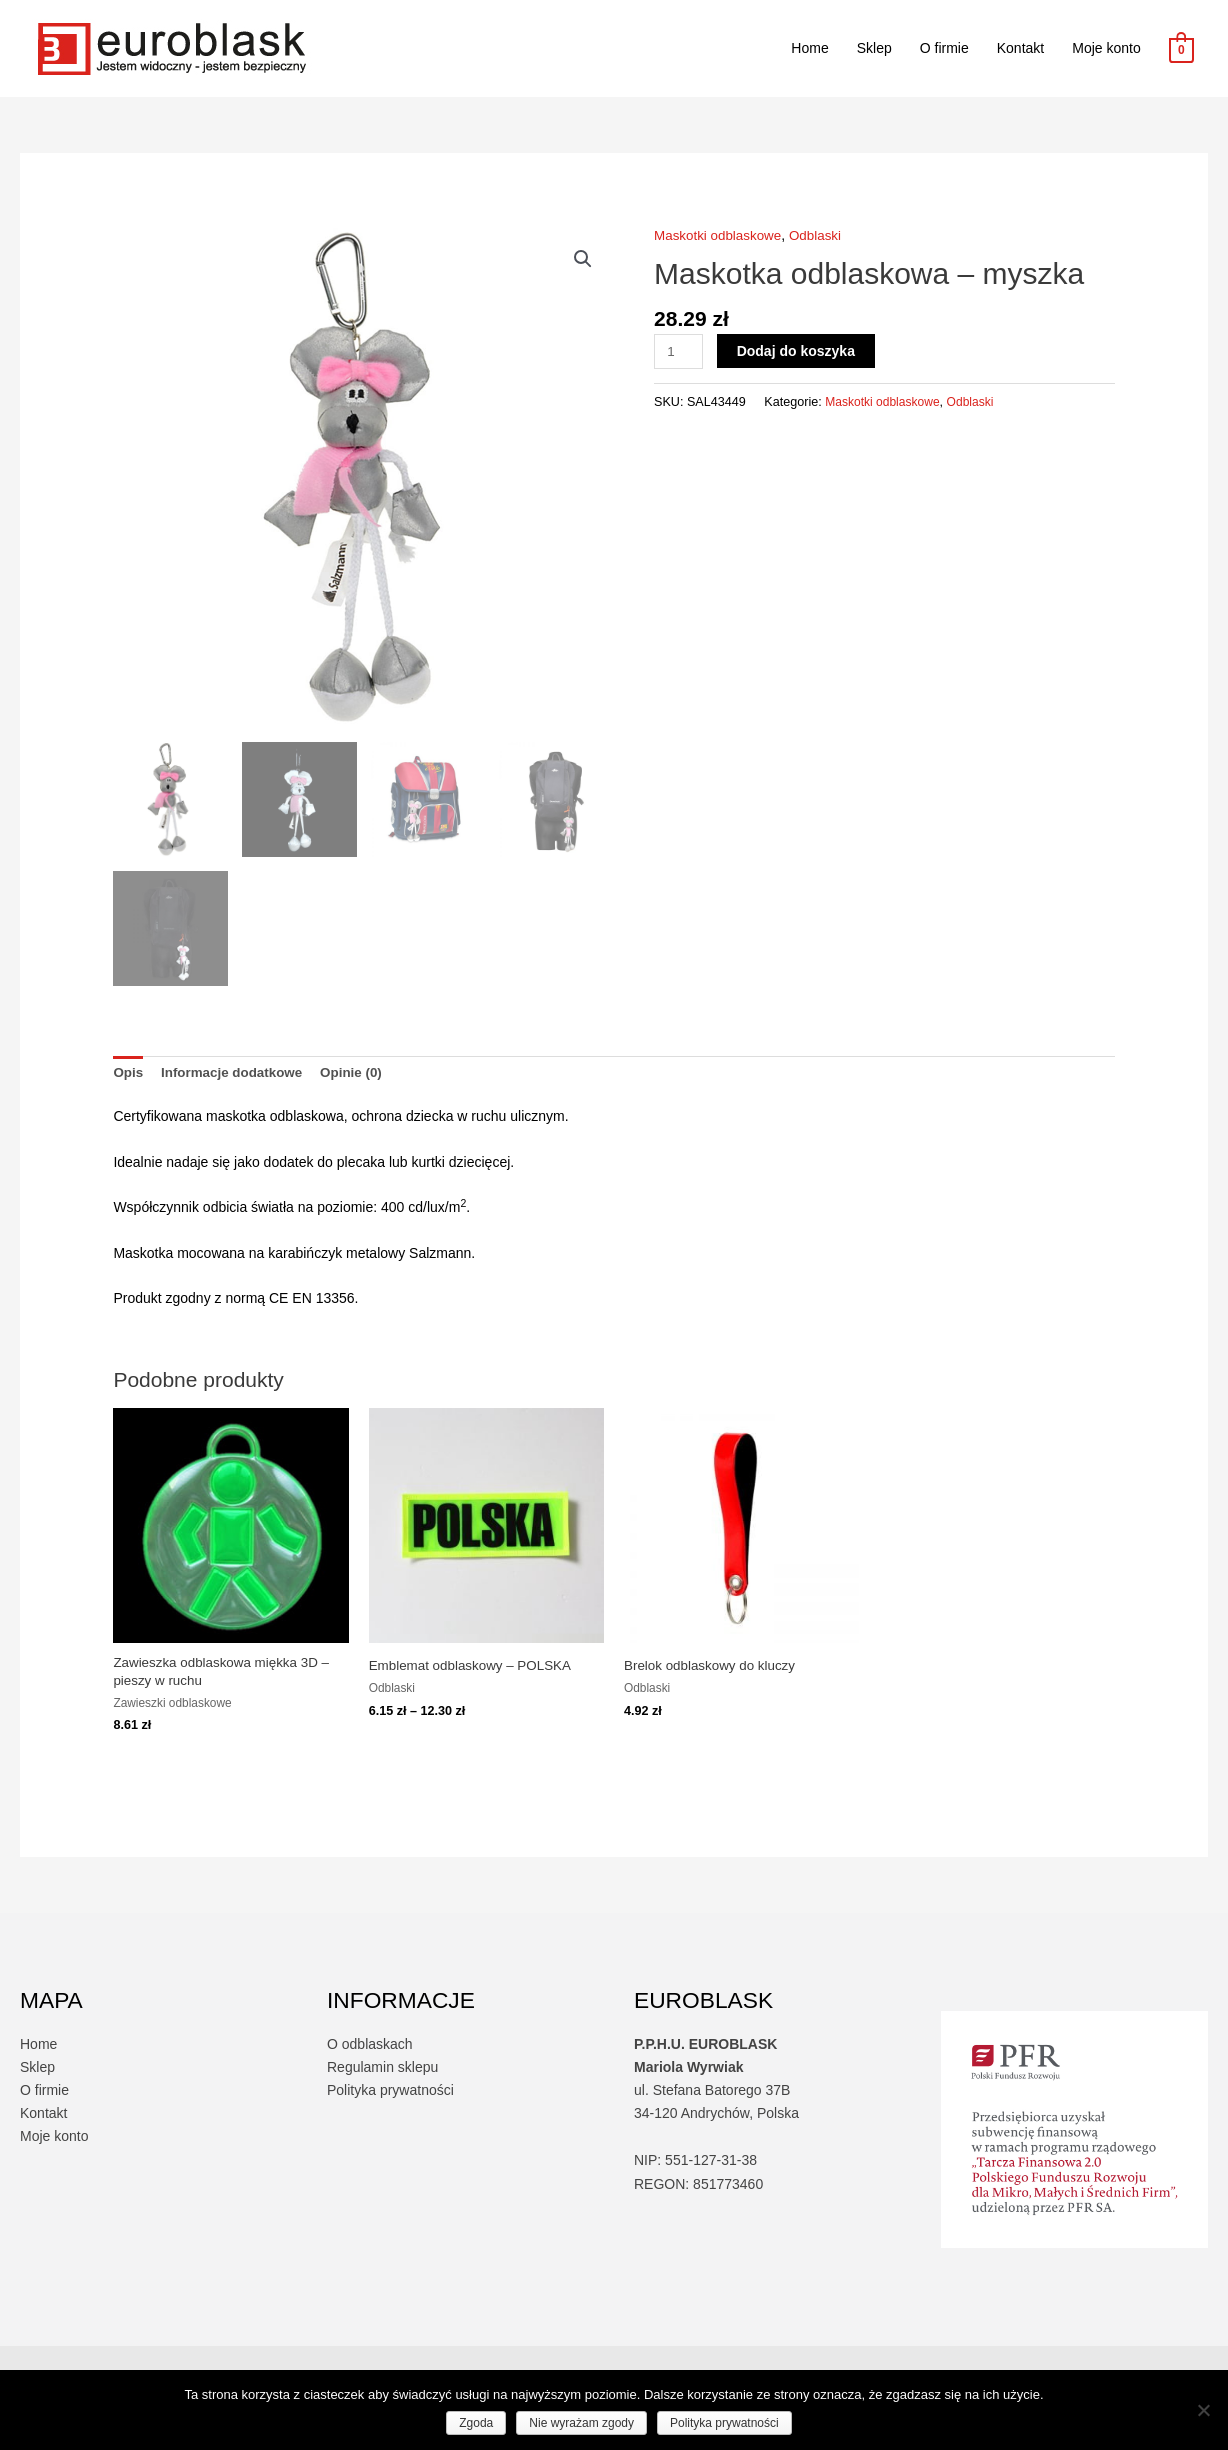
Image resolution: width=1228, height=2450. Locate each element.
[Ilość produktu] (679, 351)
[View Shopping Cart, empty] (1181, 49)
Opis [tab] (128, 1074)
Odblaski (822, 235)
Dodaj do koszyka (798, 351)
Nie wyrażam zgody (581, 2423)
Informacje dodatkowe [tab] (236, 1074)
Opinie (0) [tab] (360, 1074)
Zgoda (476, 2423)
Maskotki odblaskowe (720, 235)
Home (809, 48)
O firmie (944, 48)
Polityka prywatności (390, 2094)
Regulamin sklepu (382, 2071)
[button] (582, 260)
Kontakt (1020, 48)
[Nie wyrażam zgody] (1203, 2410)
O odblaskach (370, 2048)
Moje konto (1106, 48)
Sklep (874, 48)
